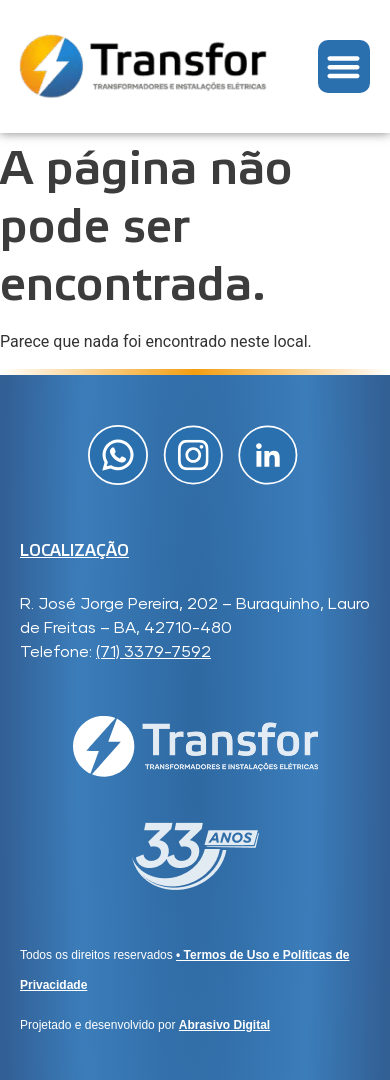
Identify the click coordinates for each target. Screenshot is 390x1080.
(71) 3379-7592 (153, 652)
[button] (344, 66)
